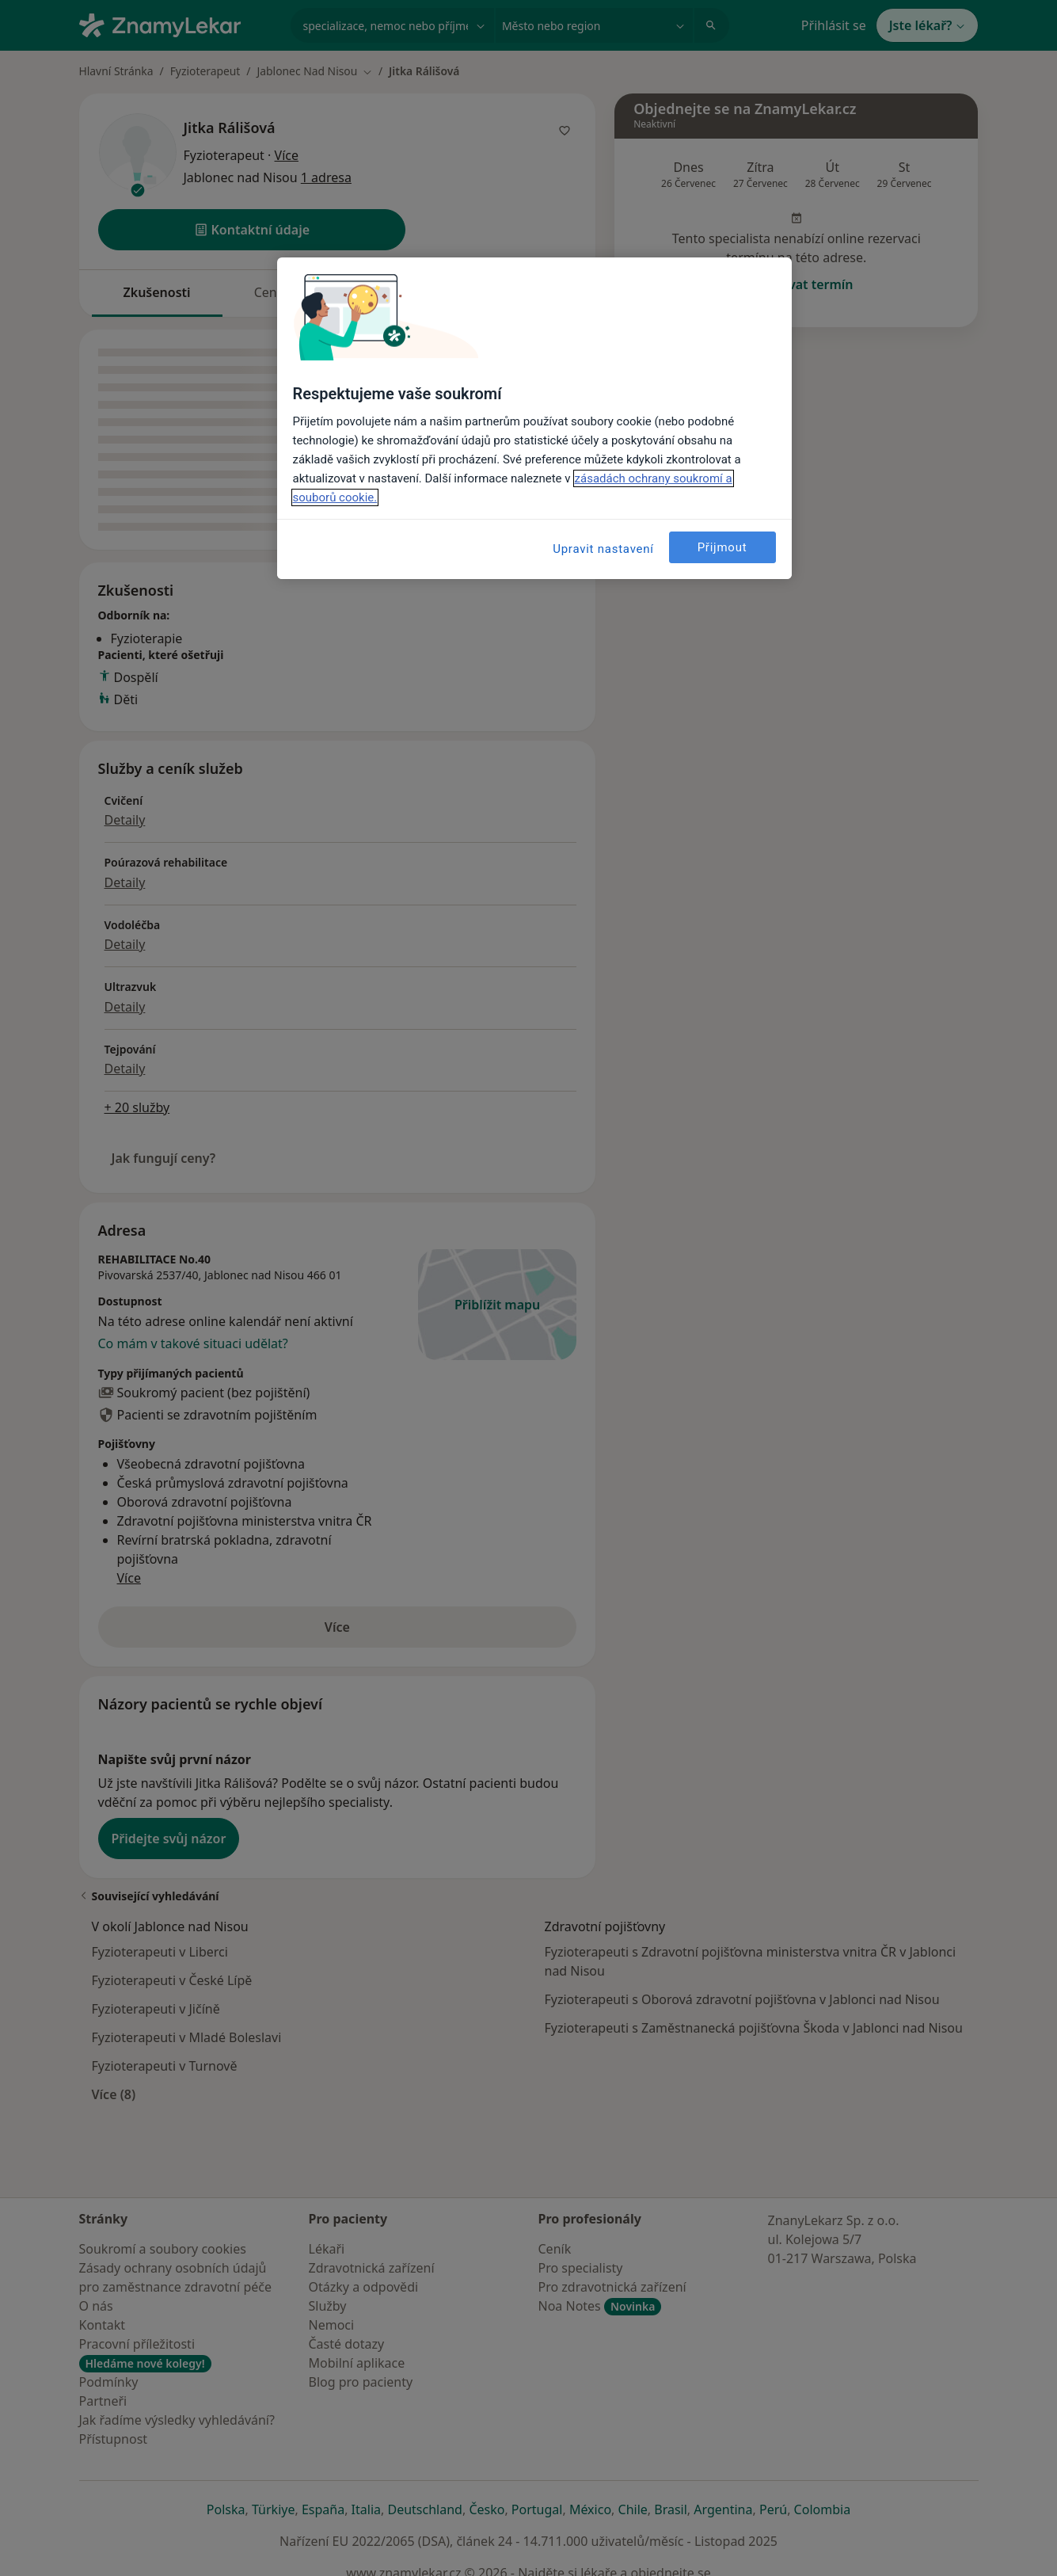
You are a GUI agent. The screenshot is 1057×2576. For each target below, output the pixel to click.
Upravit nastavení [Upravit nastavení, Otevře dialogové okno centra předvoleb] (603, 549)
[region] (534, 418)
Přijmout (722, 547)
